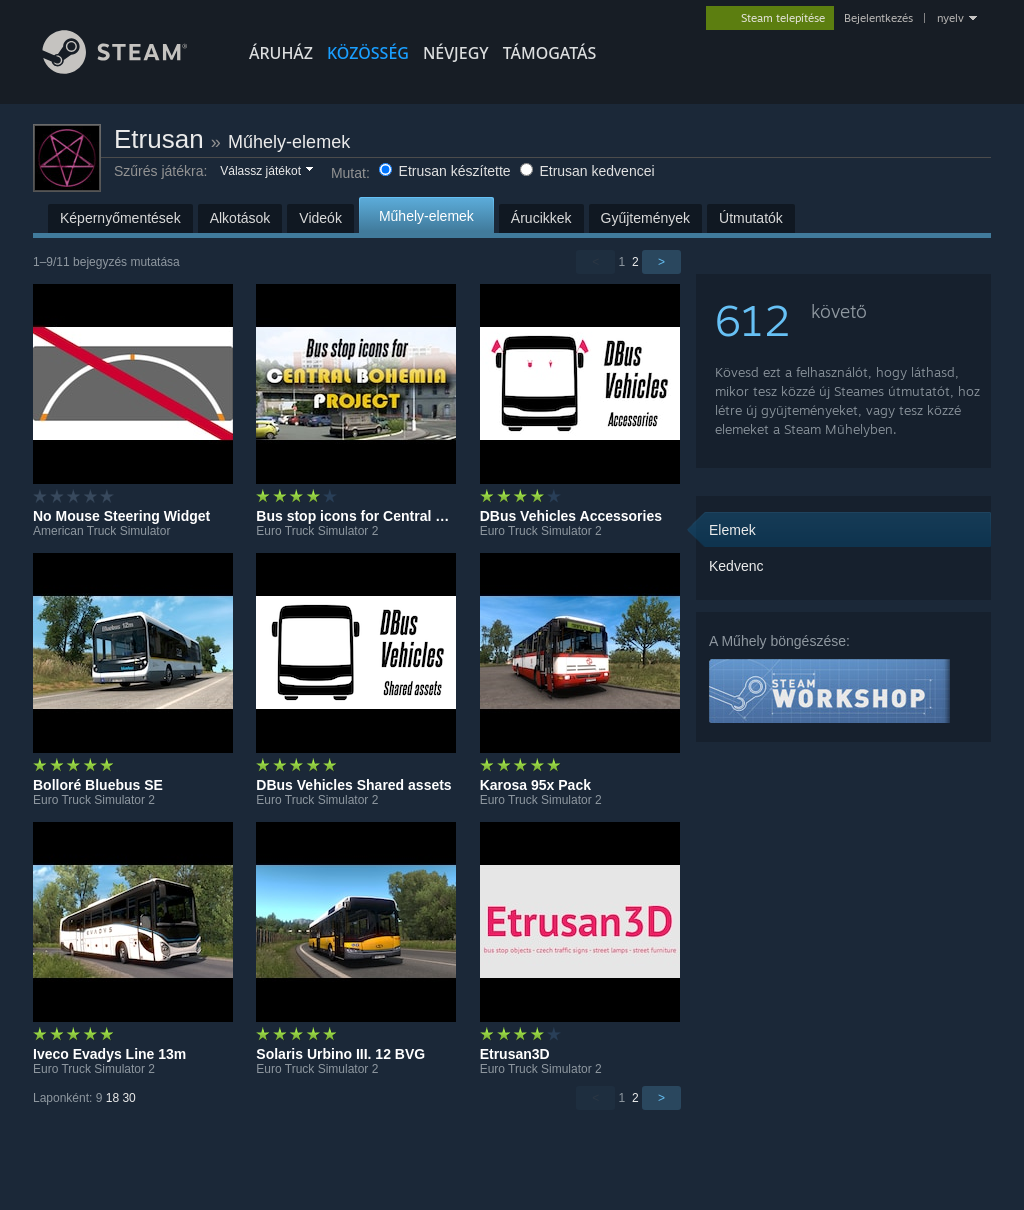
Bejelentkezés (878, 18)
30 (128, 1098)
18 (112, 1098)
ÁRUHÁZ (281, 53)
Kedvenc (736, 566)
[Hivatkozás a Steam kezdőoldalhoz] (130, 68)
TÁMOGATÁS (550, 53)
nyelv (950, 18)
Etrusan (159, 139)
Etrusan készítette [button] (447, 171)
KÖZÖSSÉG (368, 53)
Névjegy (456, 53)
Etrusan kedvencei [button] (587, 171)
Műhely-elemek (289, 142)
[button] (265, 172)
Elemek (732, 530)
